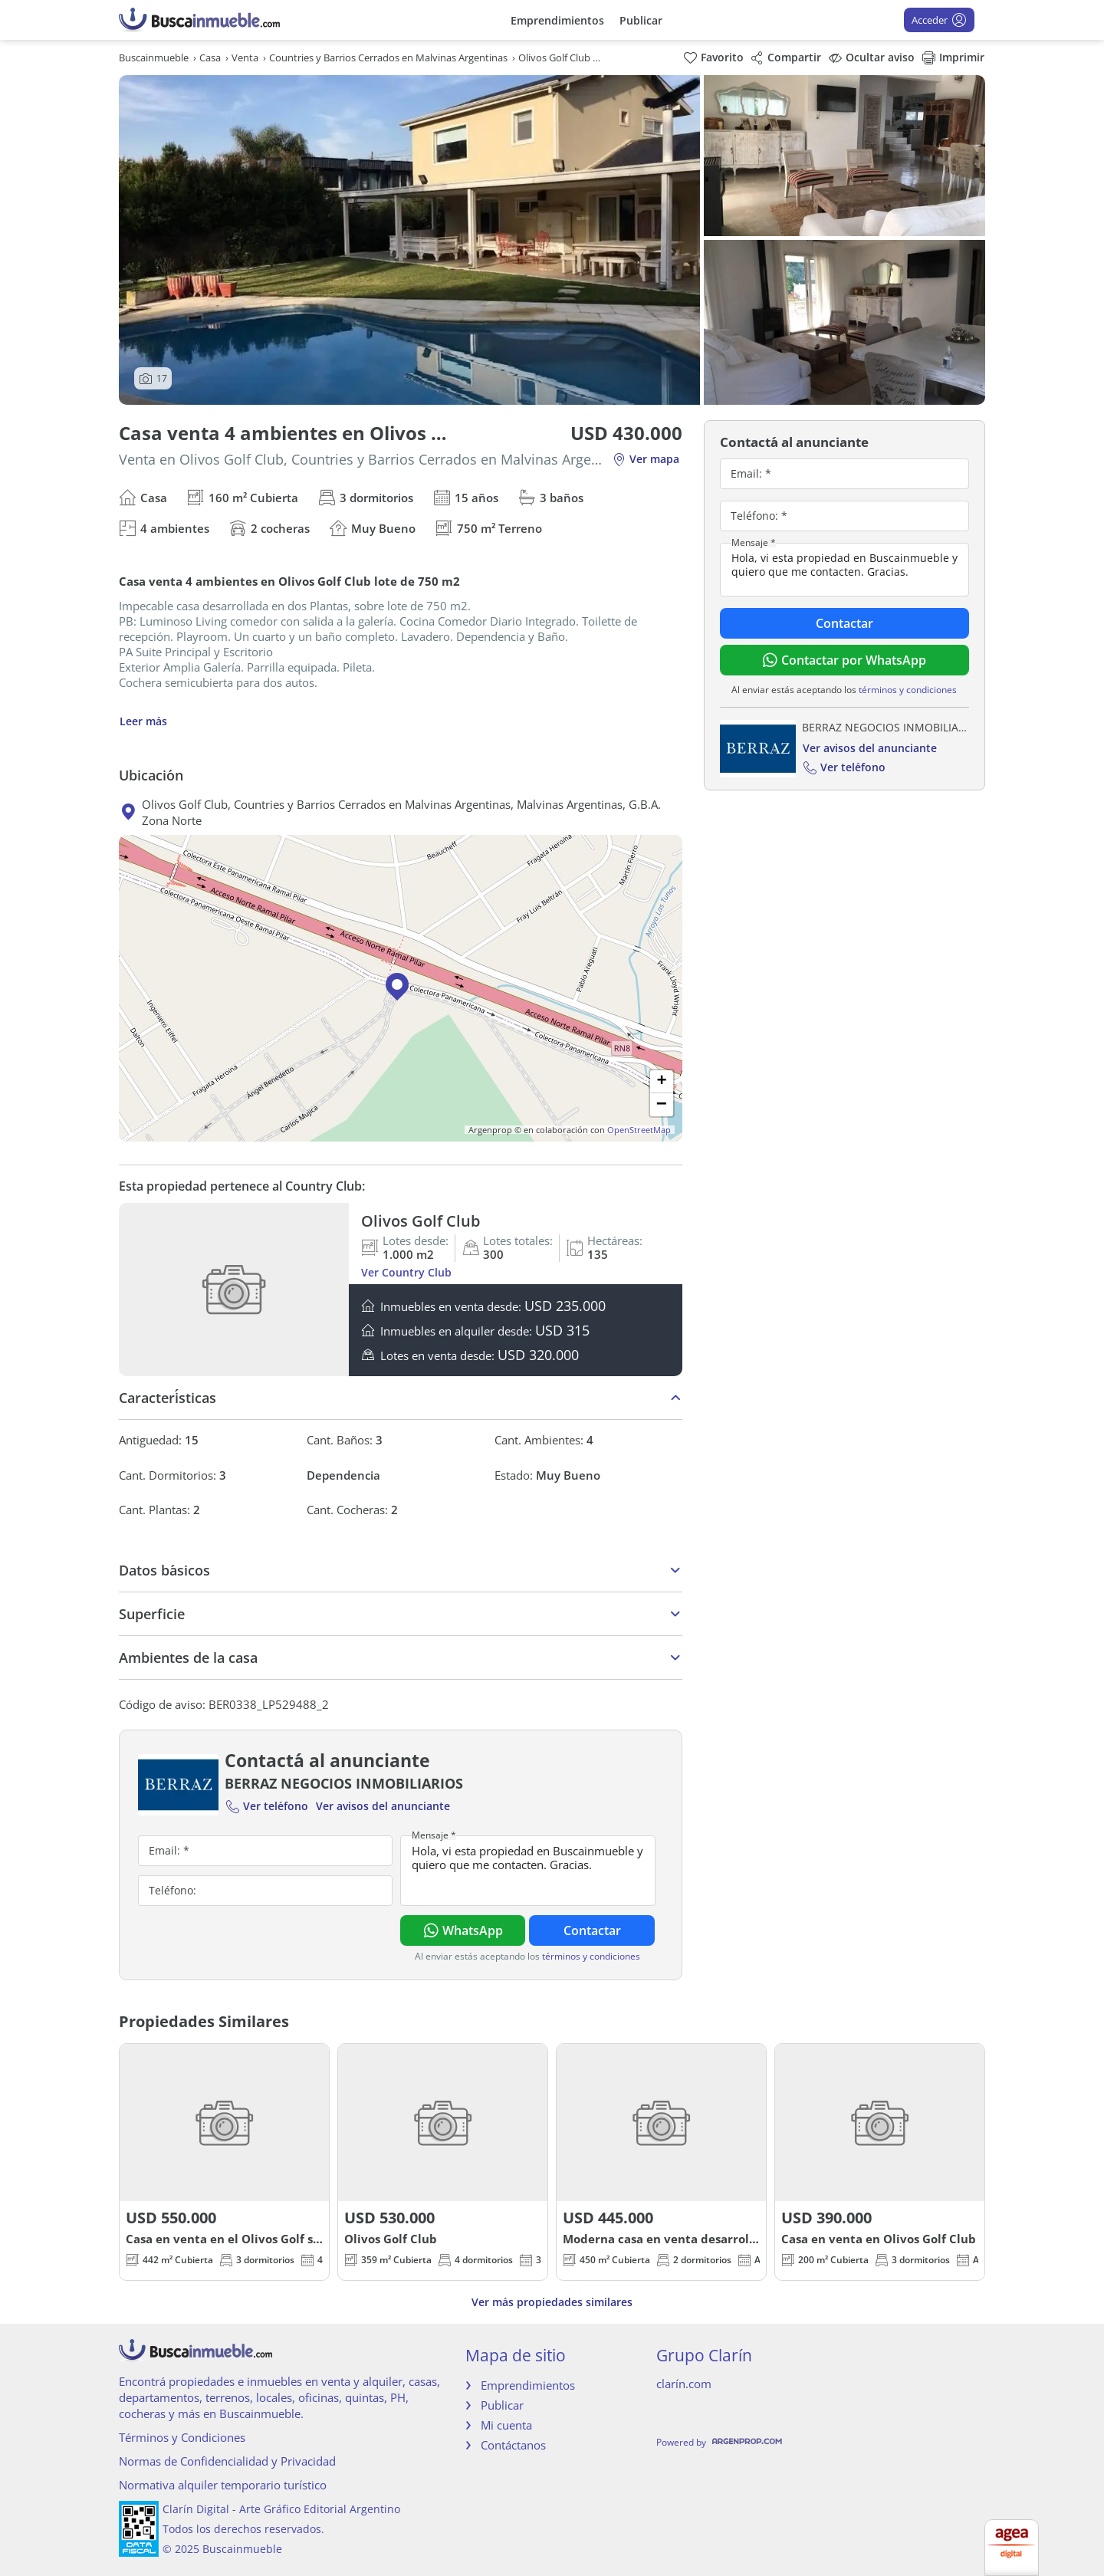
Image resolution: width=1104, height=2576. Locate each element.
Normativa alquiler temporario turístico (223, 2484)
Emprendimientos (557, 20)
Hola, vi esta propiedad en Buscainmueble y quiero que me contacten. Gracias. (527, 1870)
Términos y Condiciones (182, 2437)
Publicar (640, 20)
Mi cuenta (506, 2425)
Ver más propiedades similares (552, 2302)
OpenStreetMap (639, 1129)
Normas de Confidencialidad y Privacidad (227, 2461)
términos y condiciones (591, 1956)
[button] (401, 988)
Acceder (939, 20)
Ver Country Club (406, 1272)
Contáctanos (513, 2445)
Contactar (592, 1930)
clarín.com (683, 2383)
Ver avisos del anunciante (383, 1806)
